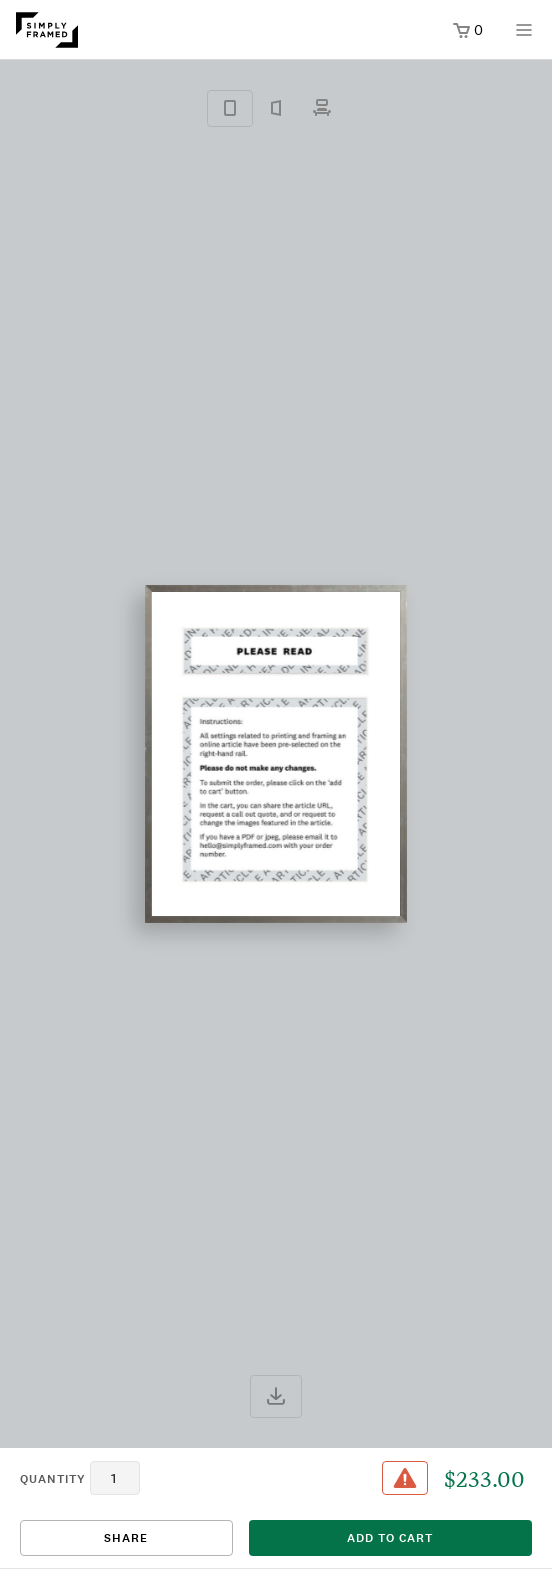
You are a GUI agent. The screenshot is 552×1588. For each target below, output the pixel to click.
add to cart (390, 1538)
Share (126, 1538)
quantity (53, 1479)
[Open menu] (524, 36)
